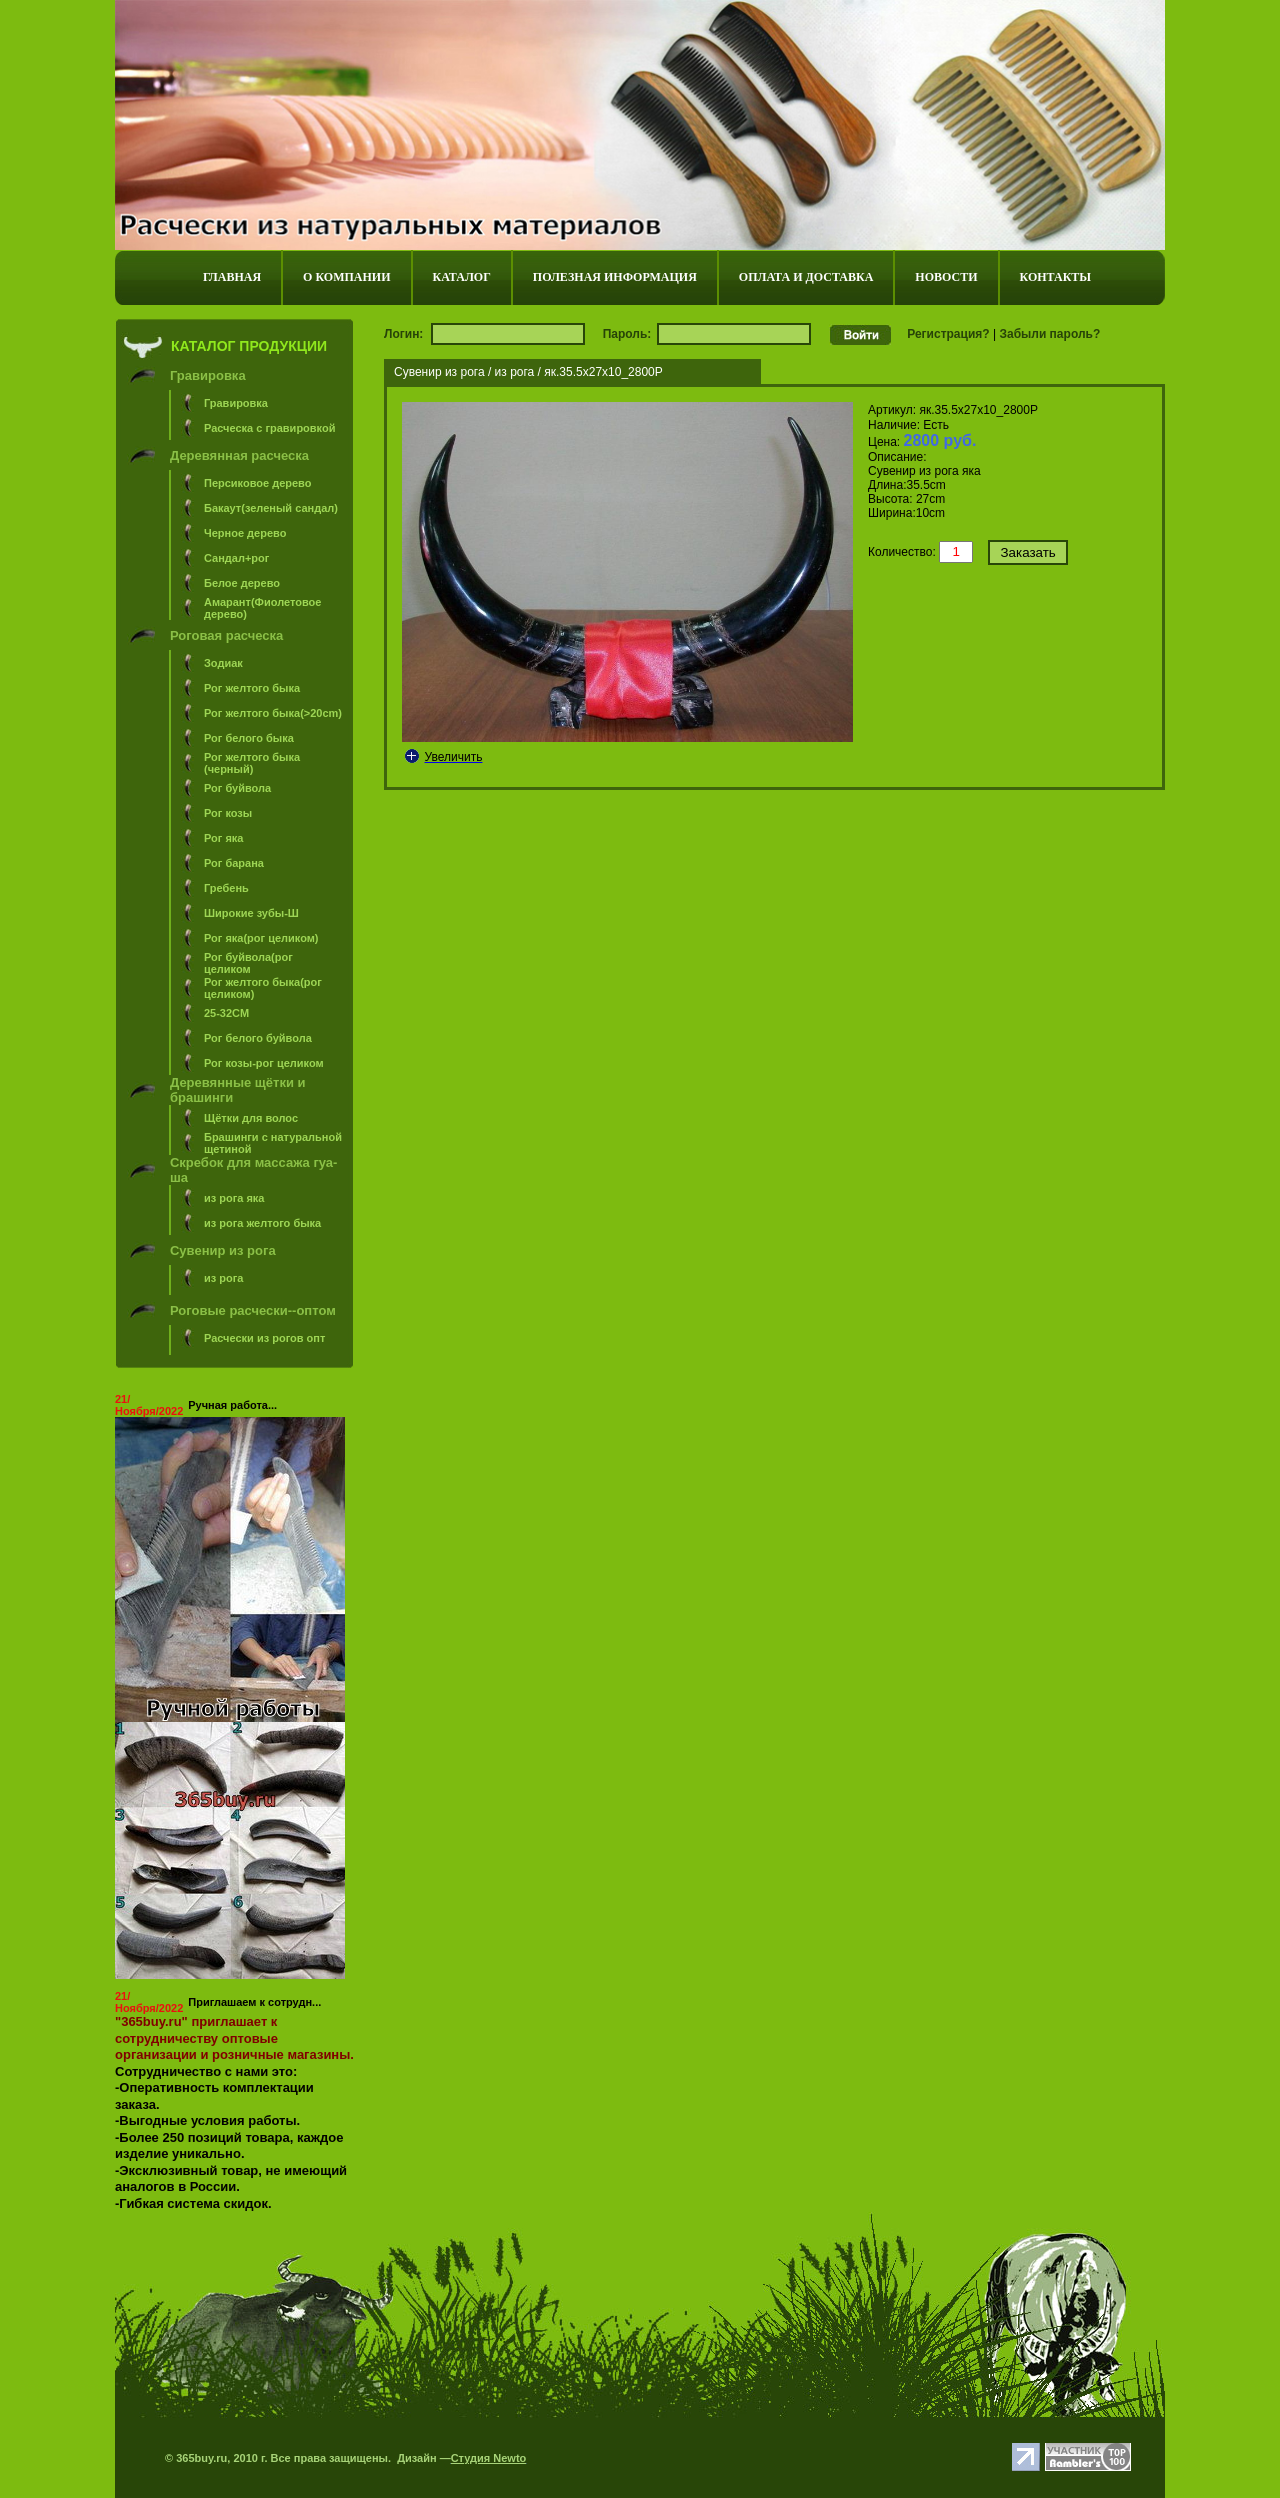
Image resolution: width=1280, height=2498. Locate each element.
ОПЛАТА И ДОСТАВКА (806, 277)
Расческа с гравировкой (269, 428)
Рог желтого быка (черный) (252, 763)
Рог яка (223, 838)
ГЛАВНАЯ (232, 277)
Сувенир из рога (223, 1250)
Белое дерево (242, 583)
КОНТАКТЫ (1056, 277)
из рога (223, 1278)
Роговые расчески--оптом (253, 1310)
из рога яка (234, 1198)
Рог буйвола (237, 788)
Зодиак (223, 663)
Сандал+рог (236, 558)
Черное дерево (245, 533)
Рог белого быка (249, 738)
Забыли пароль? (1049, 334)
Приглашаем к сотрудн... (254, 2002)
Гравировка (208, 375)
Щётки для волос (251, 1118)
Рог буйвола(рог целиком (248, 963)
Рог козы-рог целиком (264, 1063)
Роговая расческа (226, 635)
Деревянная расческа (239, 455)
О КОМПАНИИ (346, 277)
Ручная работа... (232, 1405)
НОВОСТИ (946, 277)
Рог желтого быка (252, 688)
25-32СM (226, 1013)
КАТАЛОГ (462, 277)
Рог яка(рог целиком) (261, 938)
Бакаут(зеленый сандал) (271, 508)
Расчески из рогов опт (264, 1338)
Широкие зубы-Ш (251, 913)
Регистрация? (948, 334)
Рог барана (234, 863)
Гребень (226, 888)
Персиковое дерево (258, 483)
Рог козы (228, 813)
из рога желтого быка (262, 1223)
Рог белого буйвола (258, 1038)
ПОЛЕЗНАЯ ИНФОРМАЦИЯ (615, 277)
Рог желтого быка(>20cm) (273, 713)
